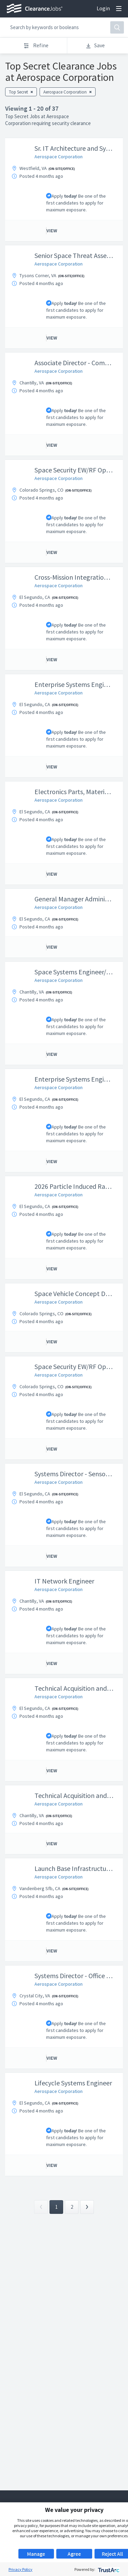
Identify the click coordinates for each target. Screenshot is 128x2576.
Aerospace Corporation (58, 156)
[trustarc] (108, 2569)
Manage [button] (36, 2553)
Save (95, 45)
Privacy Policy (20, 2569)
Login (103, 8)
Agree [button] (74, 2553)
